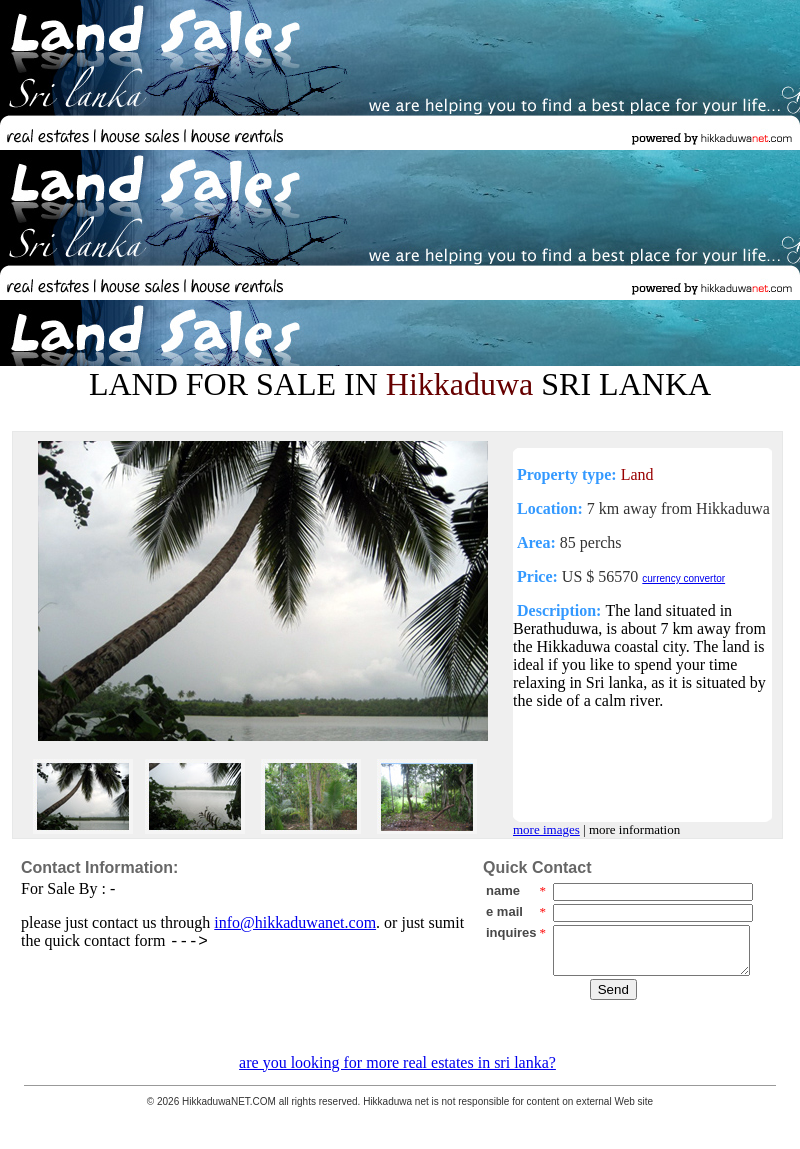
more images (546, 829)
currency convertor (683, 578)
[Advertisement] (546, 148)
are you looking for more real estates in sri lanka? (397, 1062)
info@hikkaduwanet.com (295, 922)
